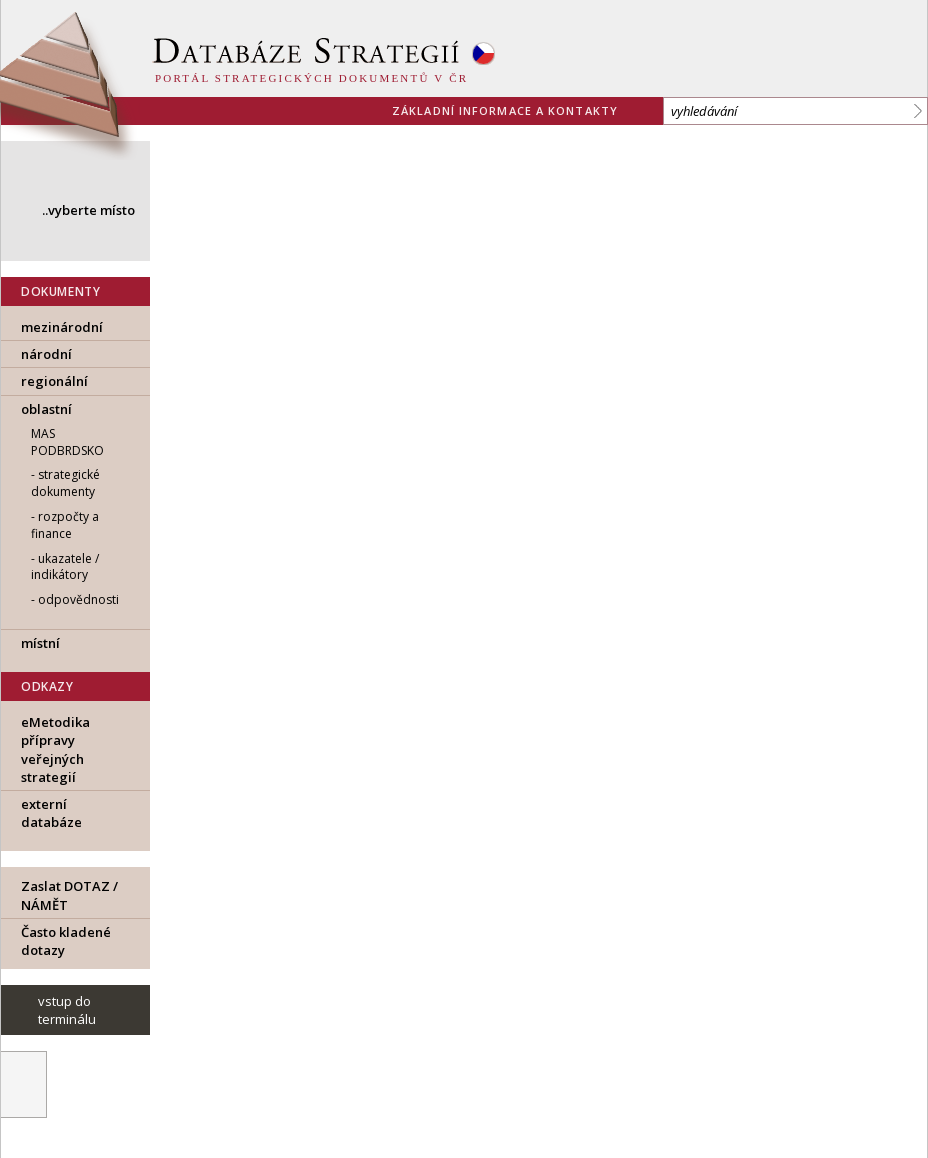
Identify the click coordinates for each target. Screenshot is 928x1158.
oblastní (46, 409)
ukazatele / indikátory (65, 567)
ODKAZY (47, 686)
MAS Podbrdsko (67, 442)
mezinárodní (62, 327)
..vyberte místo (88, 210)
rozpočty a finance (65, 525)
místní (40, 643)
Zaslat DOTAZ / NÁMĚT (69, 895)
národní (46, 354)
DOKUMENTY (60, 291)
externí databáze (51, 813)
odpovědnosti (78, 599)
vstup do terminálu (67, 1010)
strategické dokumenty (65, 483)
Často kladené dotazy (66, 941)
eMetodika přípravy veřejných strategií (55, 749)
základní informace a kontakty (505, 110)
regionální (54, 381)
